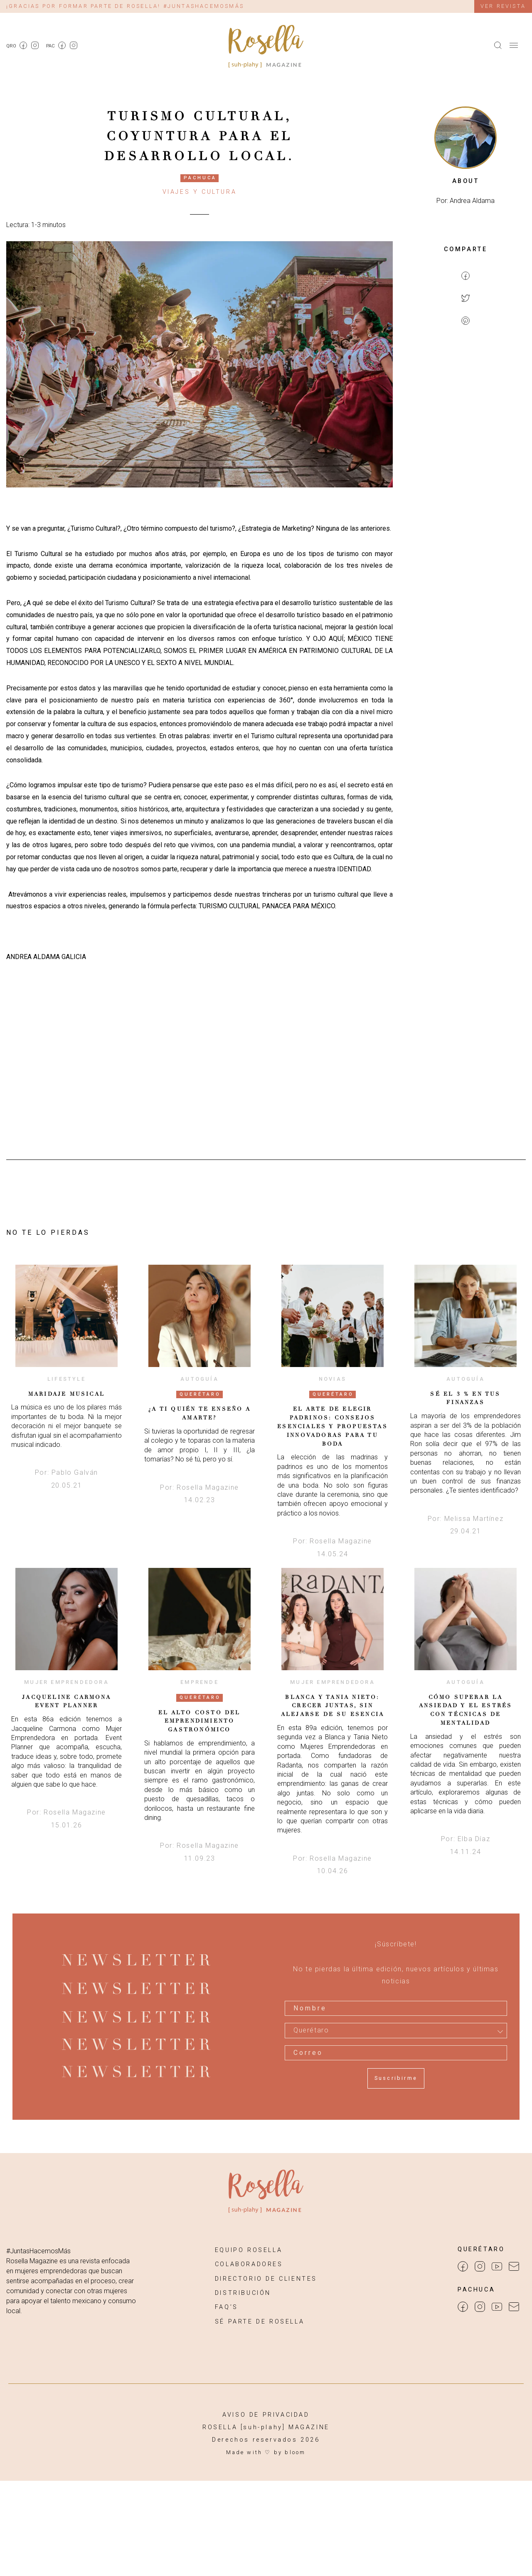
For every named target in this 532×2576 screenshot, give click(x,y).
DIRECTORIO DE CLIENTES (266, 2278)
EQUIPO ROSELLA (248, 2250)
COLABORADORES (249, 2264)
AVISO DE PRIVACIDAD (265, 2414)
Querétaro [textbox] (311, 2030)
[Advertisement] (465, 468)
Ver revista (503, 6)
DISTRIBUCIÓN (243, 2293)
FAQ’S (226, 2307)
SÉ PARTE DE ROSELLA (259, 2321)
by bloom (290, 2452)
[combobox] (396, 2030)
